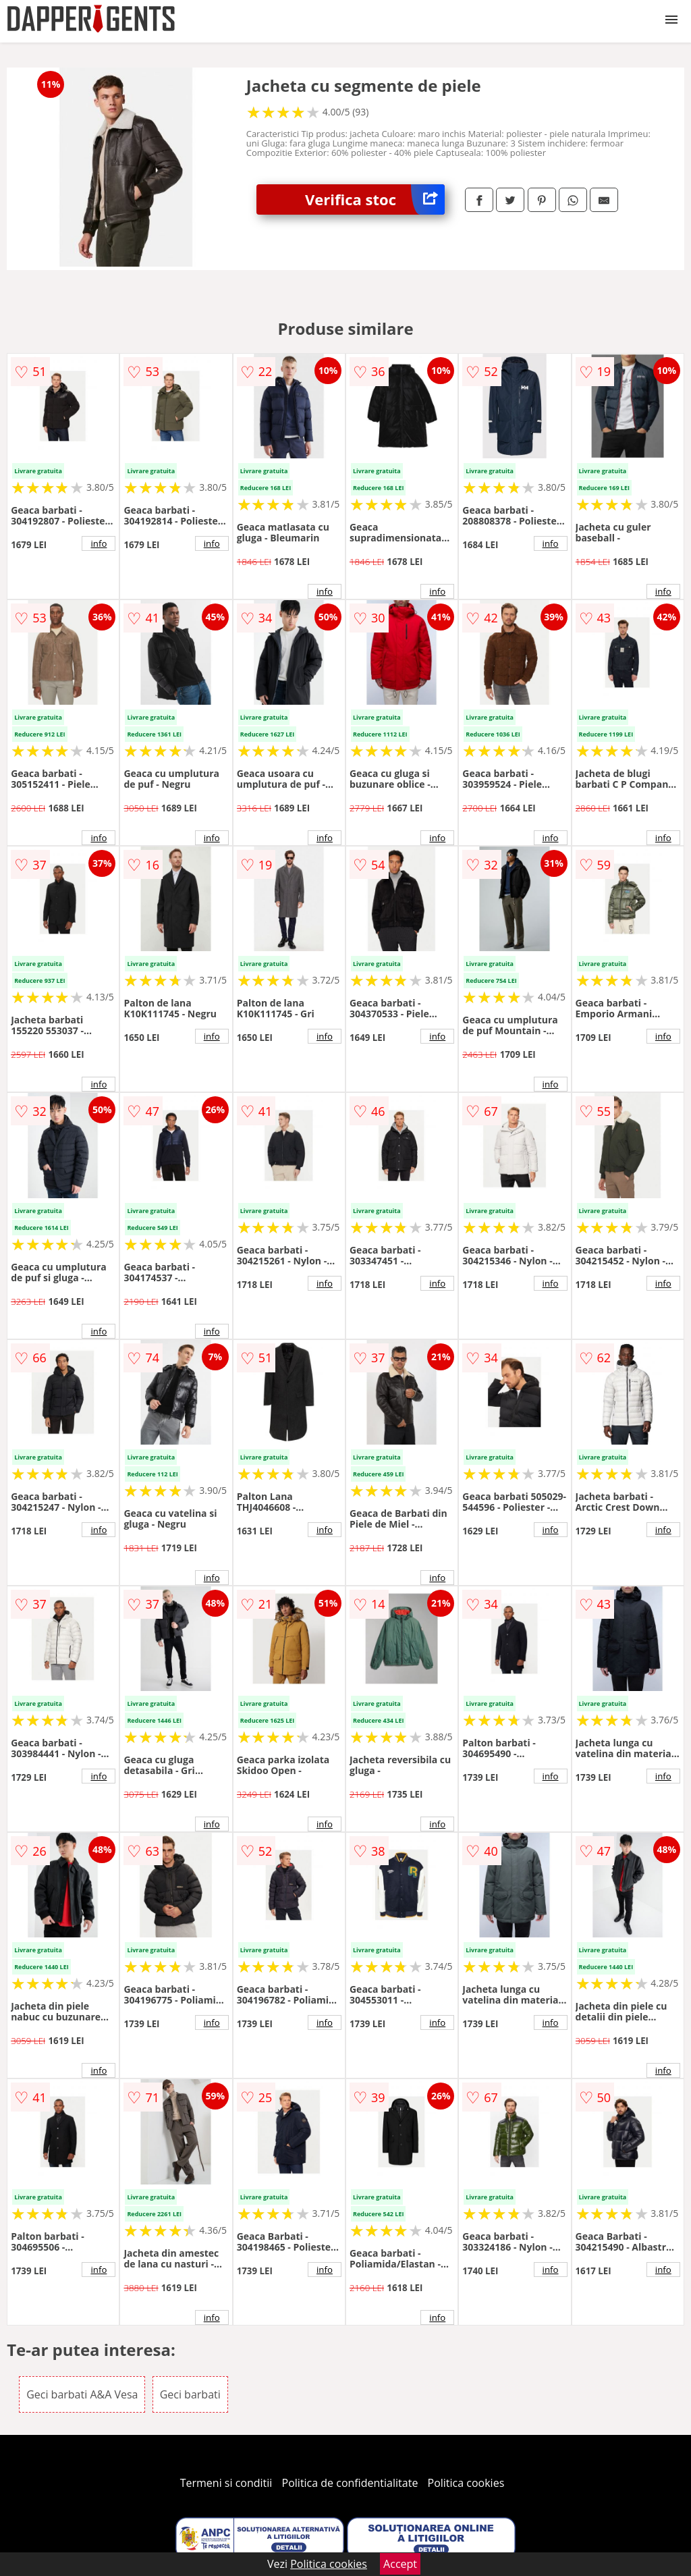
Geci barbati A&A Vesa (82, 2394)
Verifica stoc (375, 199)
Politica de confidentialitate (350, 2482)
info (98, 543)
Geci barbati (190, 2394)
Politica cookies (466, 2482)
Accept (400, 2563)
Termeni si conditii (226, 2482)
